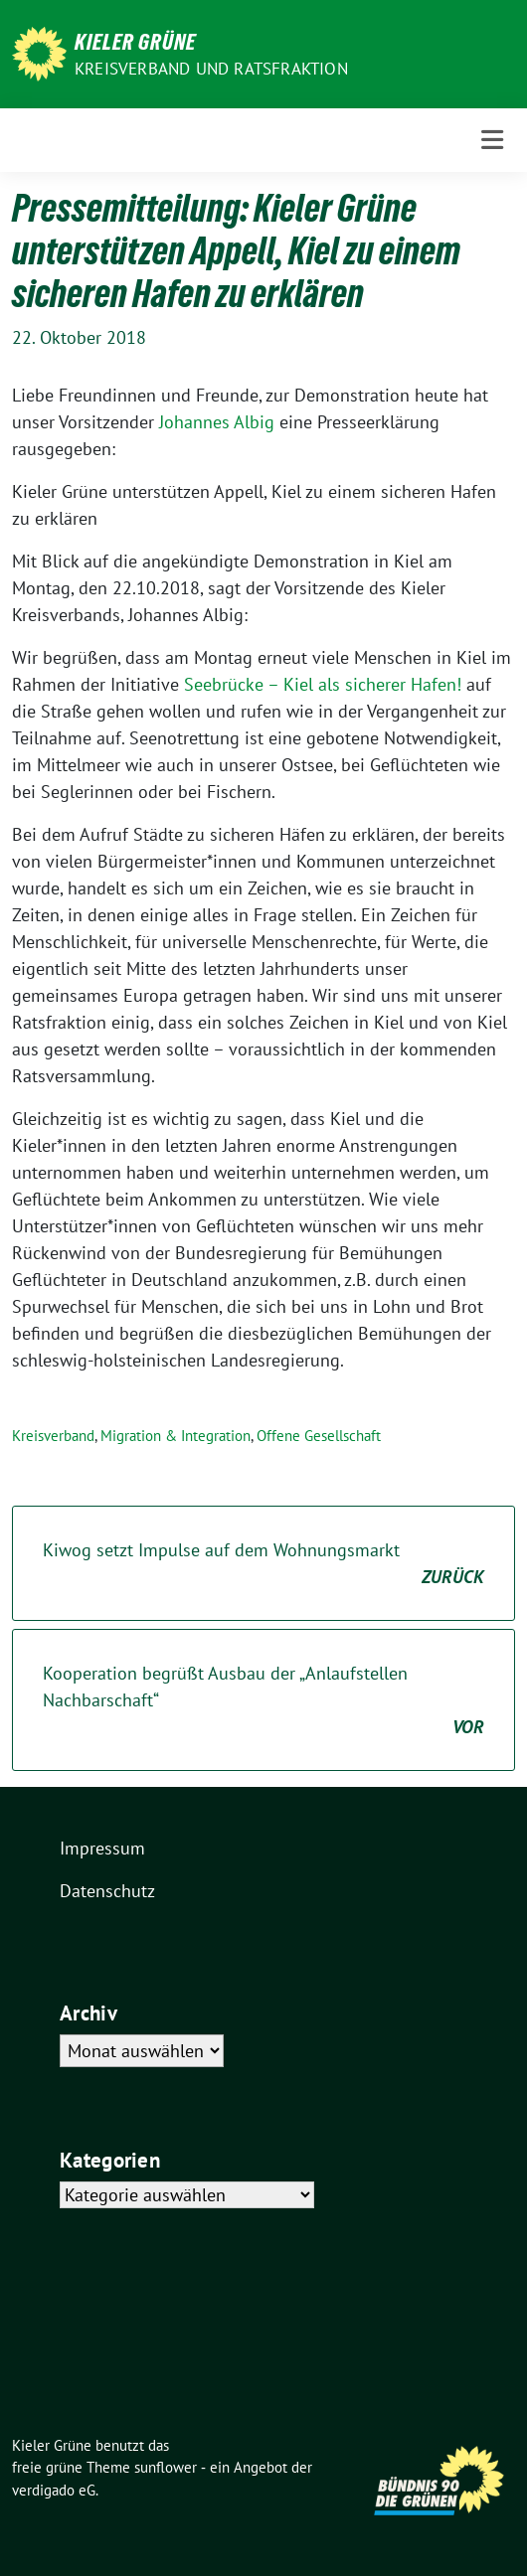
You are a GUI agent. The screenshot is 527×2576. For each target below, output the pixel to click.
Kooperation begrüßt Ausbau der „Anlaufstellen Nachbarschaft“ (263, 1701)
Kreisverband (53, 1435)
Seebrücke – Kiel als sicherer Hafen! (322, 684)
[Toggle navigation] (492, 139)
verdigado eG (53, 2490)
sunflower (165, 2467)
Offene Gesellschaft (319, 1435)
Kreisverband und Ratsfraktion (211, 69)
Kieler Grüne (135, 42)
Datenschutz (107, 1890)
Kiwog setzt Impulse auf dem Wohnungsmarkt (263, 1564)
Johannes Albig (216, 421)
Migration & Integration (175, 1435)
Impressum (102, 1848)
